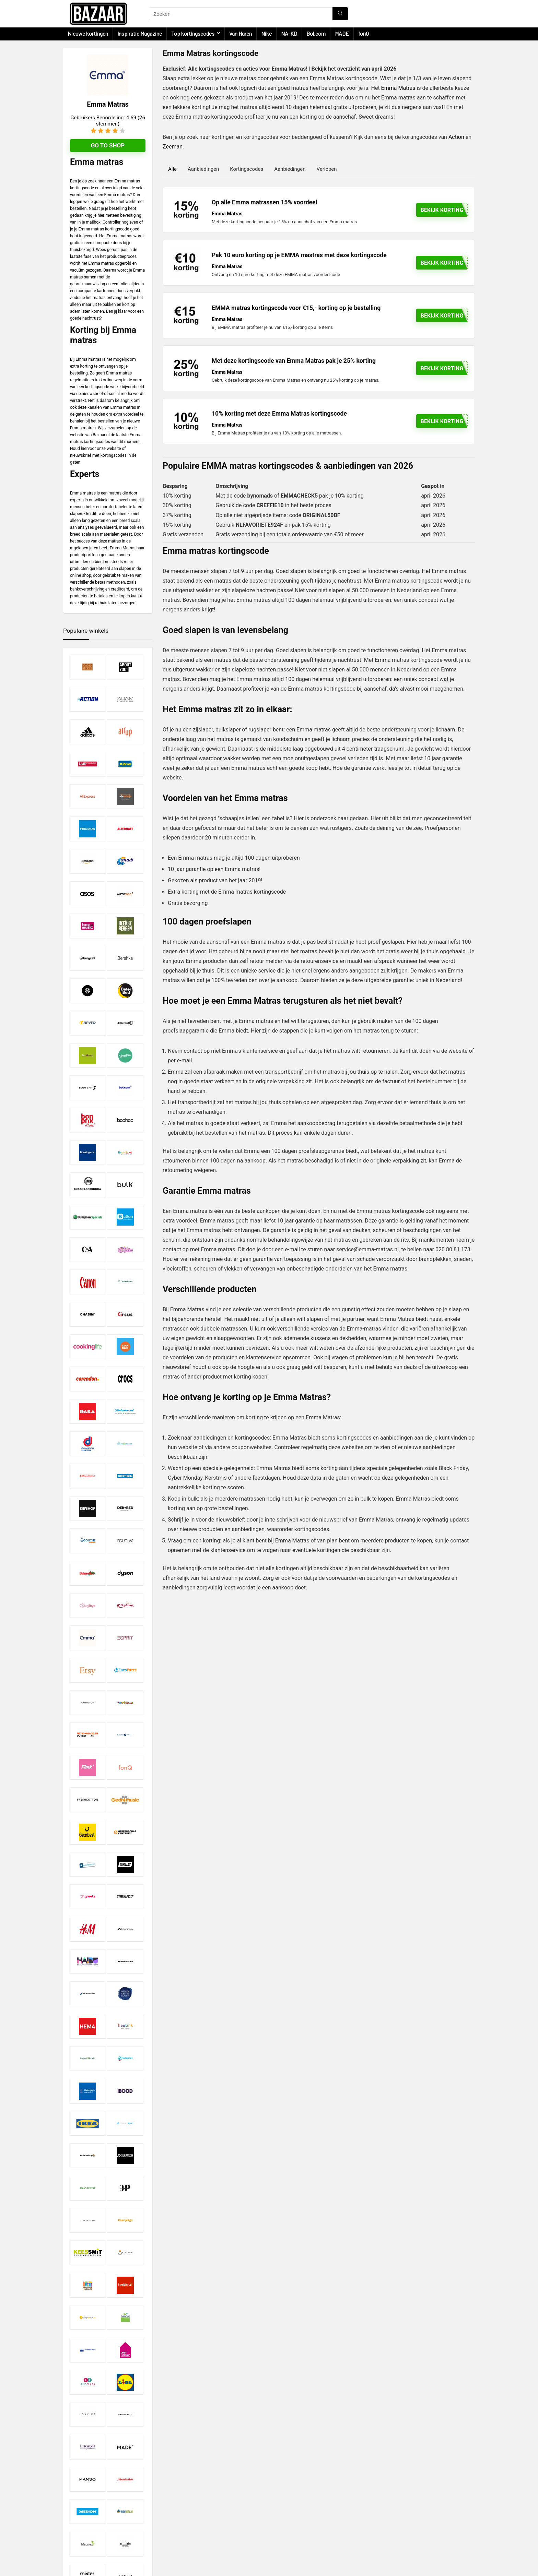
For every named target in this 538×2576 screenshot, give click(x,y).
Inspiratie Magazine (139, 33)
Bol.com (316, 33)
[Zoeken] (340, 13)
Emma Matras (398, 88)
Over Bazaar (217, 2522)
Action (456, 137)
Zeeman (173, 146)
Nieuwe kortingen (88, 33)
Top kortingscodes (192, 33)
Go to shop (108, 145)
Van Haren (240, 33)
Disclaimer (215, 2503)
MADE (342, 33)
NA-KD (289, 33)
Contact (212, 2528)
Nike (266, 33)
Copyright (214, 2515)
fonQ (363, 33)
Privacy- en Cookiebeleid (230, 2509)
